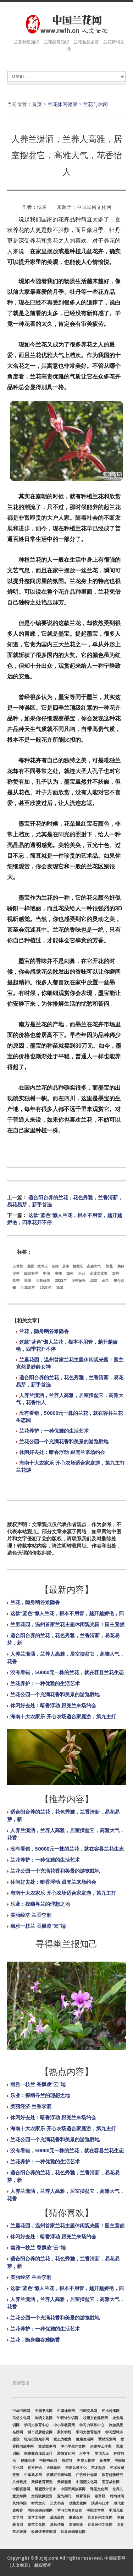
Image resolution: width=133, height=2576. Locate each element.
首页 (37, 104)
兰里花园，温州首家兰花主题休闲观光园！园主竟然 (67, 1624)
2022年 (61, 1280)
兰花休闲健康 (62, 104)
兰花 (109, 1266)
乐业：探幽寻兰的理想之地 (40, 1903)
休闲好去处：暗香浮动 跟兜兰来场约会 (62, 1452)
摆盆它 (78, 1266)
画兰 (105, 1280)
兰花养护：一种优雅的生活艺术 (54, 1430)
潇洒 (30, 1266)
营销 (16, 1280)
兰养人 (42, 1266)
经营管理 (31, 1273)
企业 (81, 1273)
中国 (46, 1273)
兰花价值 (43, 1280)
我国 (59, 1287)
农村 (115, 1273)
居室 (65, 1266)
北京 (93, 1280)
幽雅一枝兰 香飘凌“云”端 (38, 1925)
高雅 (55, 1266)
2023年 (45, 1287)
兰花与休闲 (95, 104)
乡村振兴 (78, 1280)
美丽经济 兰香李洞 (30, 1914)
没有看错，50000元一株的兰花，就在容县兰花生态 (67, 1672)
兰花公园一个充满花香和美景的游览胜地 (64, 1441)
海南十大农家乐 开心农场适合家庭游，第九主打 (63, 1716)
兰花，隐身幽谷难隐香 (44, 1331)
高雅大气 (94, 1266)
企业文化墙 (98, 1273)
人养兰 (17, 1266)
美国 (27, 1280)
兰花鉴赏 (28, 1287)
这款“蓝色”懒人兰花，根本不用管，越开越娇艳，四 (67, 1613)
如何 (69, 1273)
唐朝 (58, 1273)
